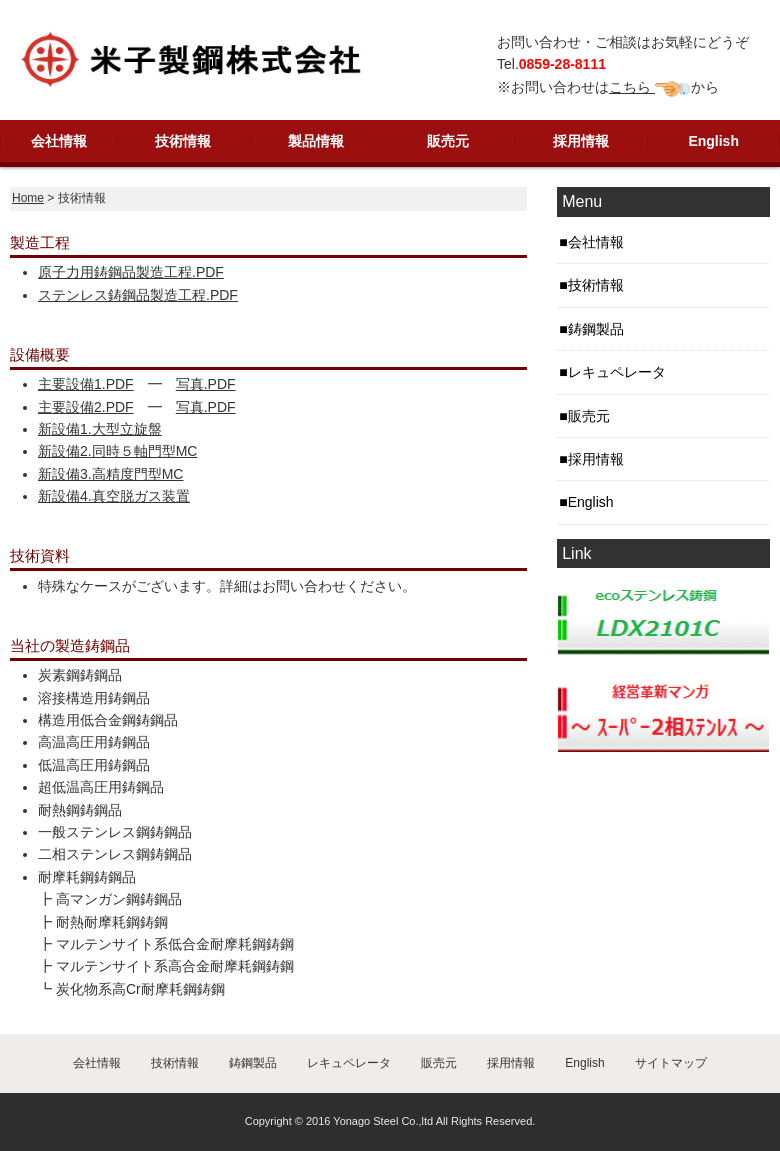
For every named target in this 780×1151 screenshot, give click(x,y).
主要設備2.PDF (86, 407)
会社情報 (59, 141)
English (713, 141)
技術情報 (183, 141)
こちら (632, 87)
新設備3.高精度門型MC (110, 474)
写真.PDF (206, 384)
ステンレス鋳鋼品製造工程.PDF (138, 295)
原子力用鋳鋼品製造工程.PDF (131, 272)
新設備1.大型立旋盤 (100, 429)
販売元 (448, 141)
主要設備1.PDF (86, 384)
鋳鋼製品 (596, 329)
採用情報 (581, 141)
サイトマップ (671, 1063)
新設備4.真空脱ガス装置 (114, 496)
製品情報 (316, 141)
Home (28, 198)
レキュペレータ (617, 372)
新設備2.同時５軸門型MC (117, 451)
